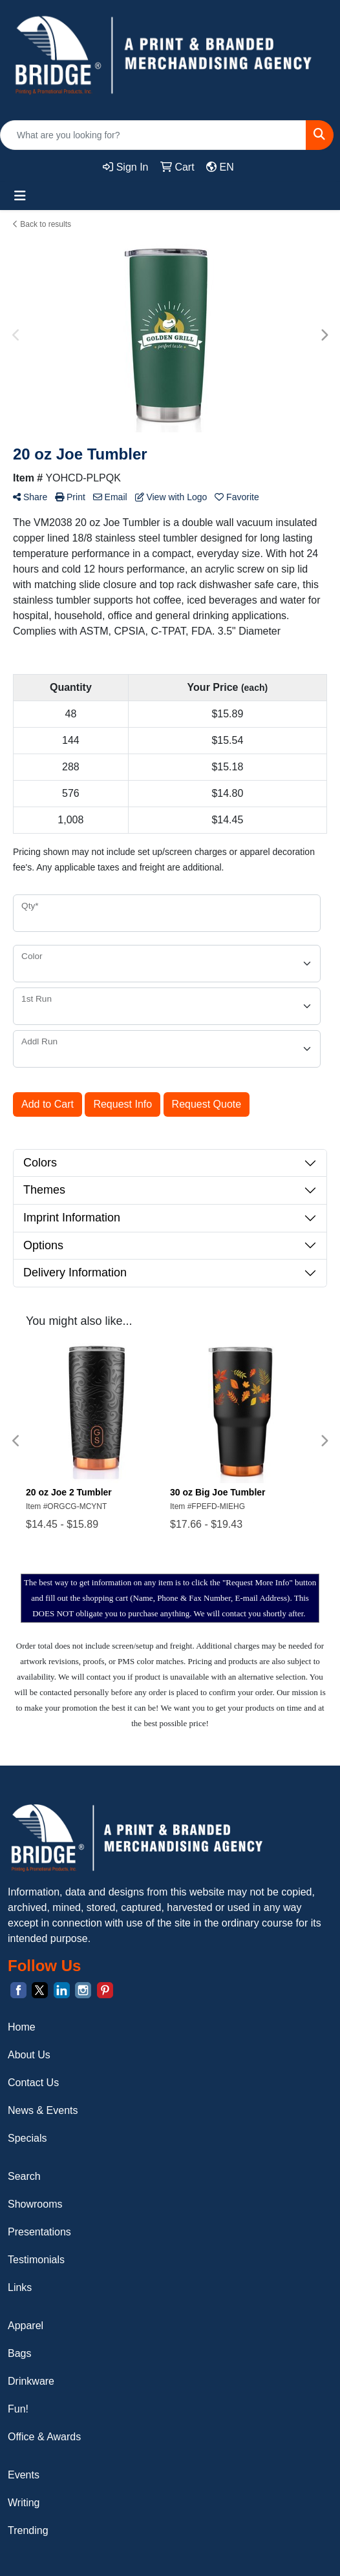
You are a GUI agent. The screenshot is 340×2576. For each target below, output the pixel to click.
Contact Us (33, 2082)
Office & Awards (44, 2436)
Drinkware (31, 2381)
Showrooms (35, 2204)
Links (20, 2287)
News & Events (43, 2110)
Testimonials (36, 2259)
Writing (24, 2502)
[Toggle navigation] (20, 196)
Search (24, 2176)
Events (23, 2474)
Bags (19, 2353)
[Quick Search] (153, 135)
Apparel (25, 2325)
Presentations (39, 2231)
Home (22, 2027)
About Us (29, 2054)
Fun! (18, 2408)
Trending (28, 2530)
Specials (27, 2138)
